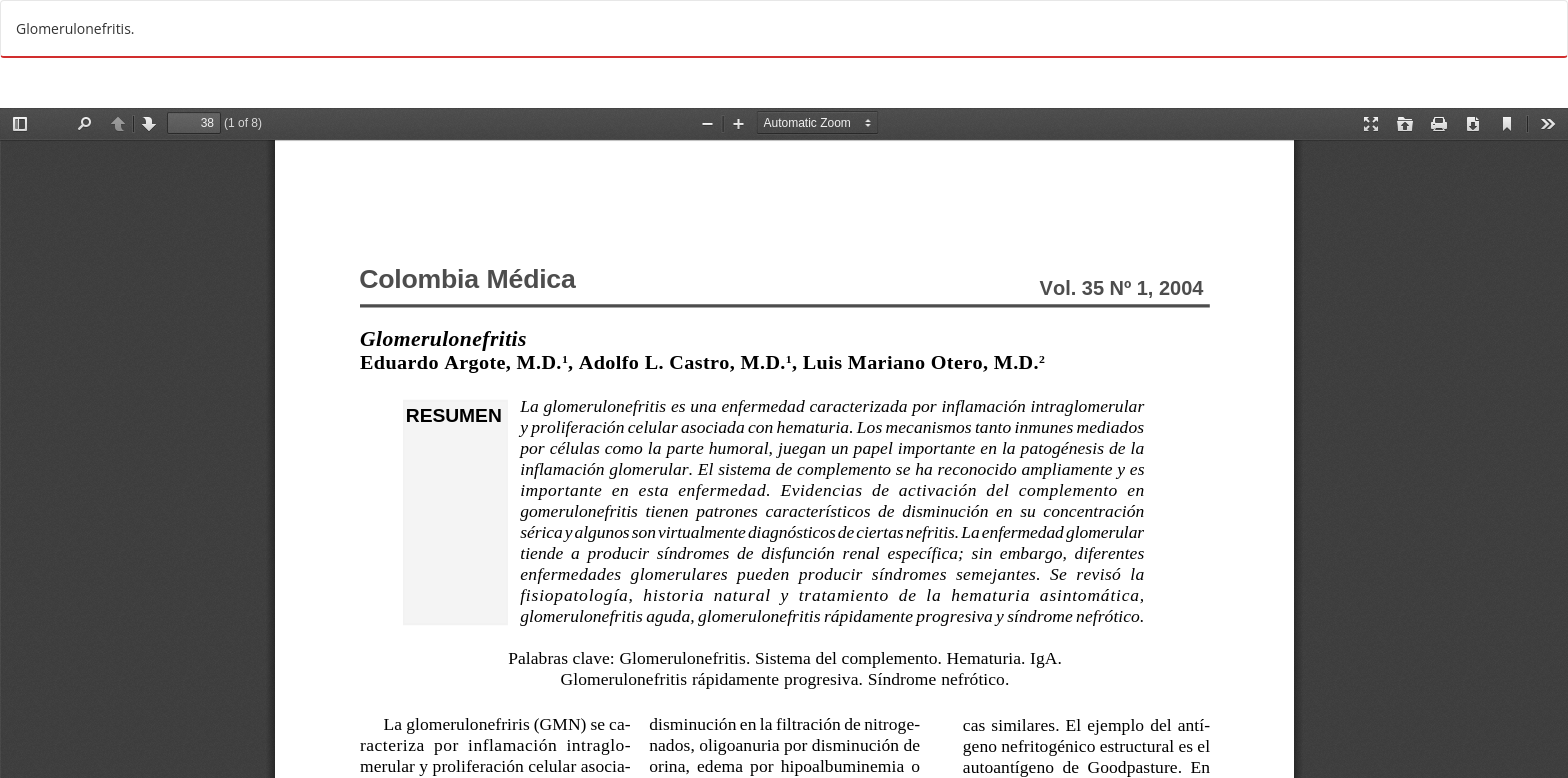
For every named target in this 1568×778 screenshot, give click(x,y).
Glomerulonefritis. (75, 28)
